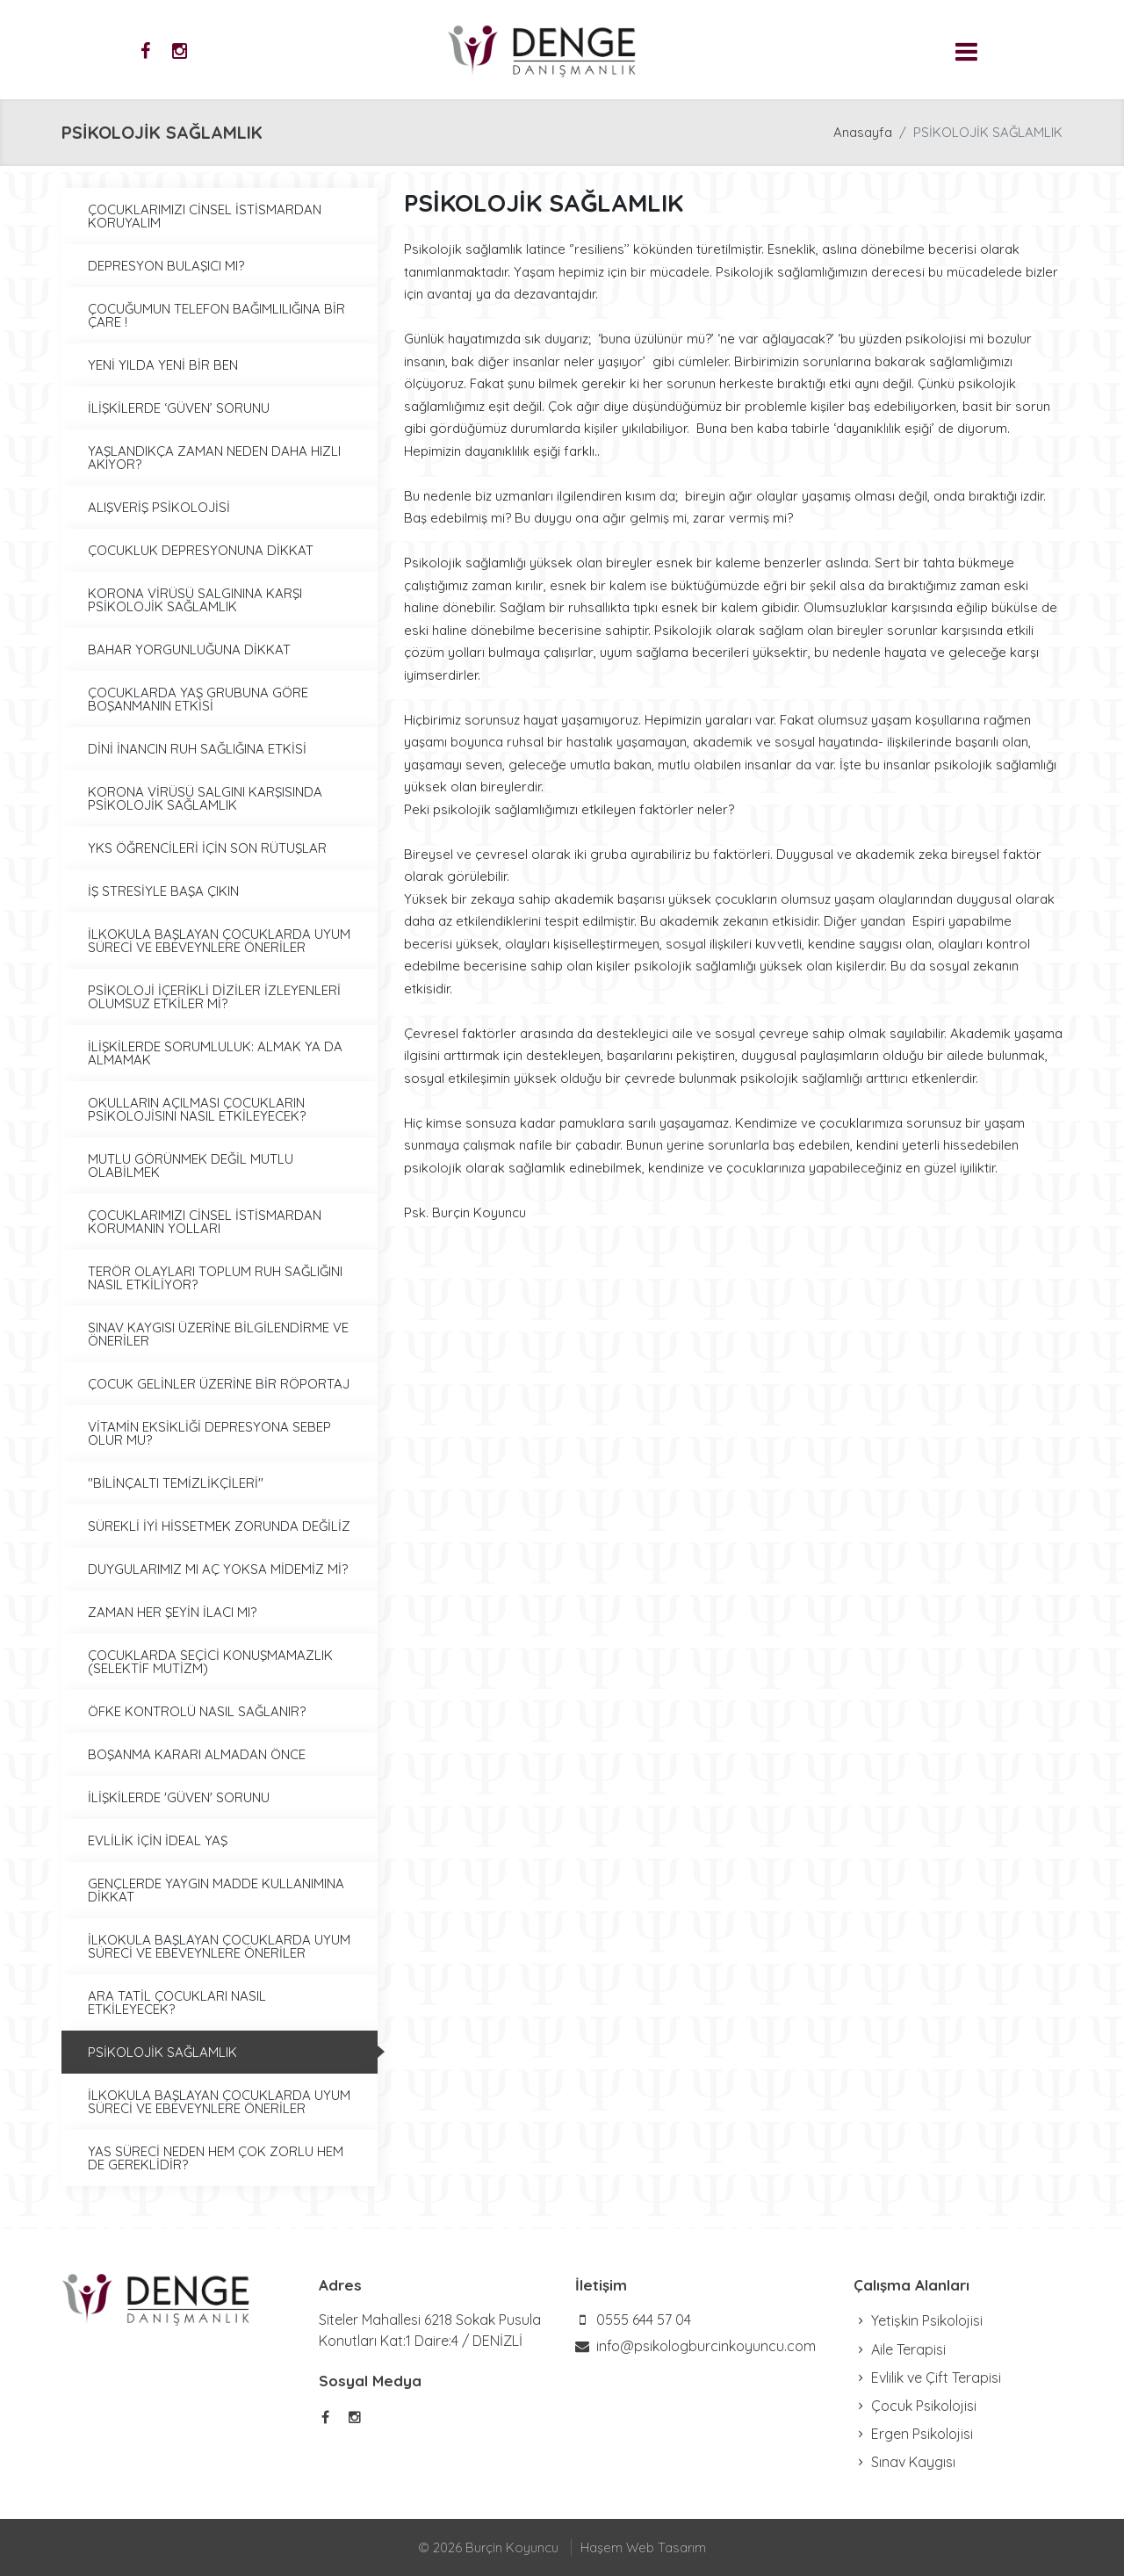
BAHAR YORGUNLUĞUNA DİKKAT (189, 649)
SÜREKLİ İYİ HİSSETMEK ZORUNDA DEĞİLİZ (219, 1526)
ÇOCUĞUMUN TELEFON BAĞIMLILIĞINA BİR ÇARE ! (216, 315)
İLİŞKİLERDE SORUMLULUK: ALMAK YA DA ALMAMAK (215, 1053)
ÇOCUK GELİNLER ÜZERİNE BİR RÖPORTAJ (218, 1383)
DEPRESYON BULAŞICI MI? (166, 265)
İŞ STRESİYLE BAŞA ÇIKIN (163, 891)
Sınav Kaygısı (904, 2462)
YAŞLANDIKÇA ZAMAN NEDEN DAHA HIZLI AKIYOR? (214, 458)
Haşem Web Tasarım (643, 2547)
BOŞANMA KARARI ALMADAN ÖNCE (197, 1754)
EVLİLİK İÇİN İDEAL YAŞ (157, 1840)
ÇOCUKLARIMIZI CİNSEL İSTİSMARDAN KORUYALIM (204, 216)
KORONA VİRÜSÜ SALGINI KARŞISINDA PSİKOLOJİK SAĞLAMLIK (205, 798)
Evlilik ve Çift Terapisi (927, 2377)
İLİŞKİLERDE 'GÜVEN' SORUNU (179, 1797)
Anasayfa (862, 132)
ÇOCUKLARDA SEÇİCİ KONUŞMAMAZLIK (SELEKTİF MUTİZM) (210, 1662)
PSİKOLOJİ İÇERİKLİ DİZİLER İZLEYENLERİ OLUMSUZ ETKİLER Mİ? (214, 997)
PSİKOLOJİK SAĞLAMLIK (162, 2052)
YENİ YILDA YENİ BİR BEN (163, 365)
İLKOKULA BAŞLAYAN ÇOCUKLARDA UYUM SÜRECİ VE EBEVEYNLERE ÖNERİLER (219, 941)
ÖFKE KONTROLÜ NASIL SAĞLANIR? (197, 1711)
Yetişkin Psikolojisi (918, 2320)
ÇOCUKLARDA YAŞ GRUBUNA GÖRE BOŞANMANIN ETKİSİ (198, 699)
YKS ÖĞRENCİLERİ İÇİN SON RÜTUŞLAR (207, 848)
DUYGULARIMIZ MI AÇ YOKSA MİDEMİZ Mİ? (218, 1569)
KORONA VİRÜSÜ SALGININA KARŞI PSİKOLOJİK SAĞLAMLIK (195, 600)
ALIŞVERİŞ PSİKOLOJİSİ (159, 507)
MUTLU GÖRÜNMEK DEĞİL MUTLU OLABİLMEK (190, 1165)
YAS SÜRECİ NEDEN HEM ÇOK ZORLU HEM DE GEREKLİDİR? (215, 2158)
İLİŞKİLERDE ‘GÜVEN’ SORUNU (179, 408)
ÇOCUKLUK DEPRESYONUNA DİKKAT (200, 550)
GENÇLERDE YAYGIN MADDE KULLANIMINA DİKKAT (216, 1890)
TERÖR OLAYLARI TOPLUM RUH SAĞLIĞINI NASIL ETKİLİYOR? (215, 1278)
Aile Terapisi (900, 2349)
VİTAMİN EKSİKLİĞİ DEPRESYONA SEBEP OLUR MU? (209, 1433)
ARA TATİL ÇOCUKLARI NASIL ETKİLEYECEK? (177, 2002)
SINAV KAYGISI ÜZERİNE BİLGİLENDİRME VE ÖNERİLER (218, 1334)
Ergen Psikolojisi (913, 2434)
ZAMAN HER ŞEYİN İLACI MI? (172, 1612)
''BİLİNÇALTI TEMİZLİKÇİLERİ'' (175, 1483)
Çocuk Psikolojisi (915, 2405)
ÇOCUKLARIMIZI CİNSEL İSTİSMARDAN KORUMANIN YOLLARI (204, 1222)
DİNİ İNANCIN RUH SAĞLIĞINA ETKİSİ (197, 748)
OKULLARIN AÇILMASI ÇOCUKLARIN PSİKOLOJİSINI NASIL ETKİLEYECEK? (197, 1109)
